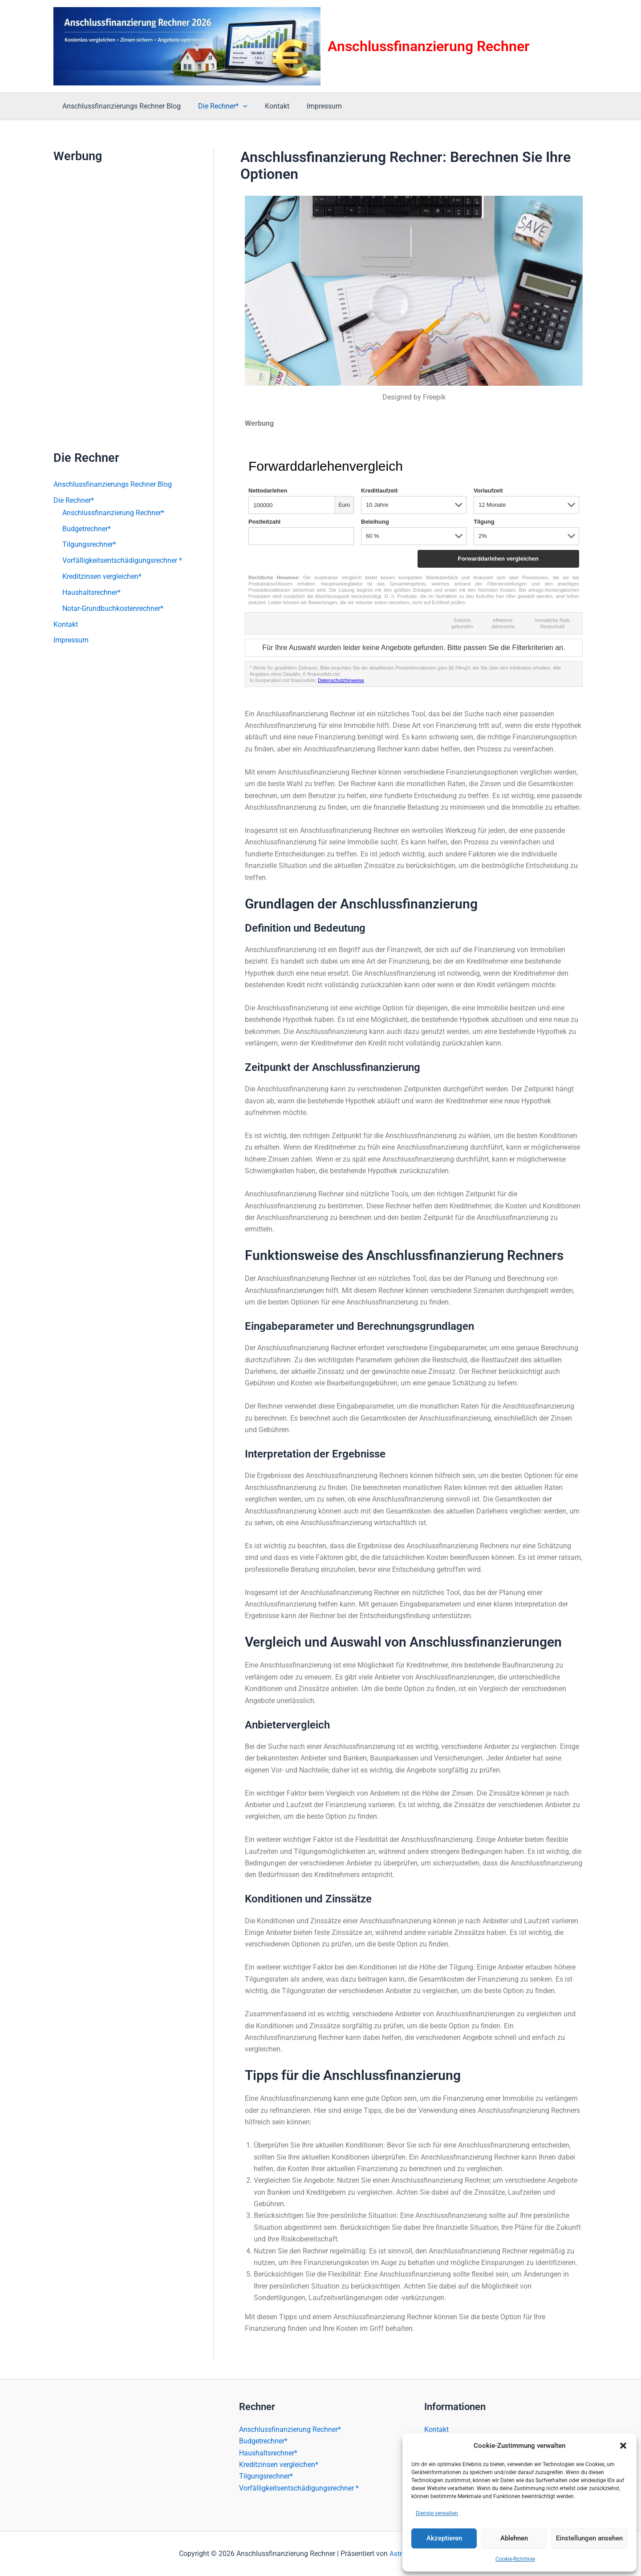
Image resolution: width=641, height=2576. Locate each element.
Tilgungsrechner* (89, 545)
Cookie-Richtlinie (515, 2559)
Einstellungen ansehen (589, 2538)
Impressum (313, 106)
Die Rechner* (218, 106)
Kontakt (269, 106)
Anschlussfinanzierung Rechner (429, 46)
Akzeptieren (444, 2538)
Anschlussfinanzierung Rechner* (113, 513)
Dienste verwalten (437, 2513)
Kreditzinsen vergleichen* (102, 577)
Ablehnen (514, 2538)
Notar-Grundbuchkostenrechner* (112, 609)
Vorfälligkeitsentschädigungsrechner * (122, 561)
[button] (623, 2445)
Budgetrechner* (86, 529)
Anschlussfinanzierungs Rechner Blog (120, 106)
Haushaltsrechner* (91, 593)
